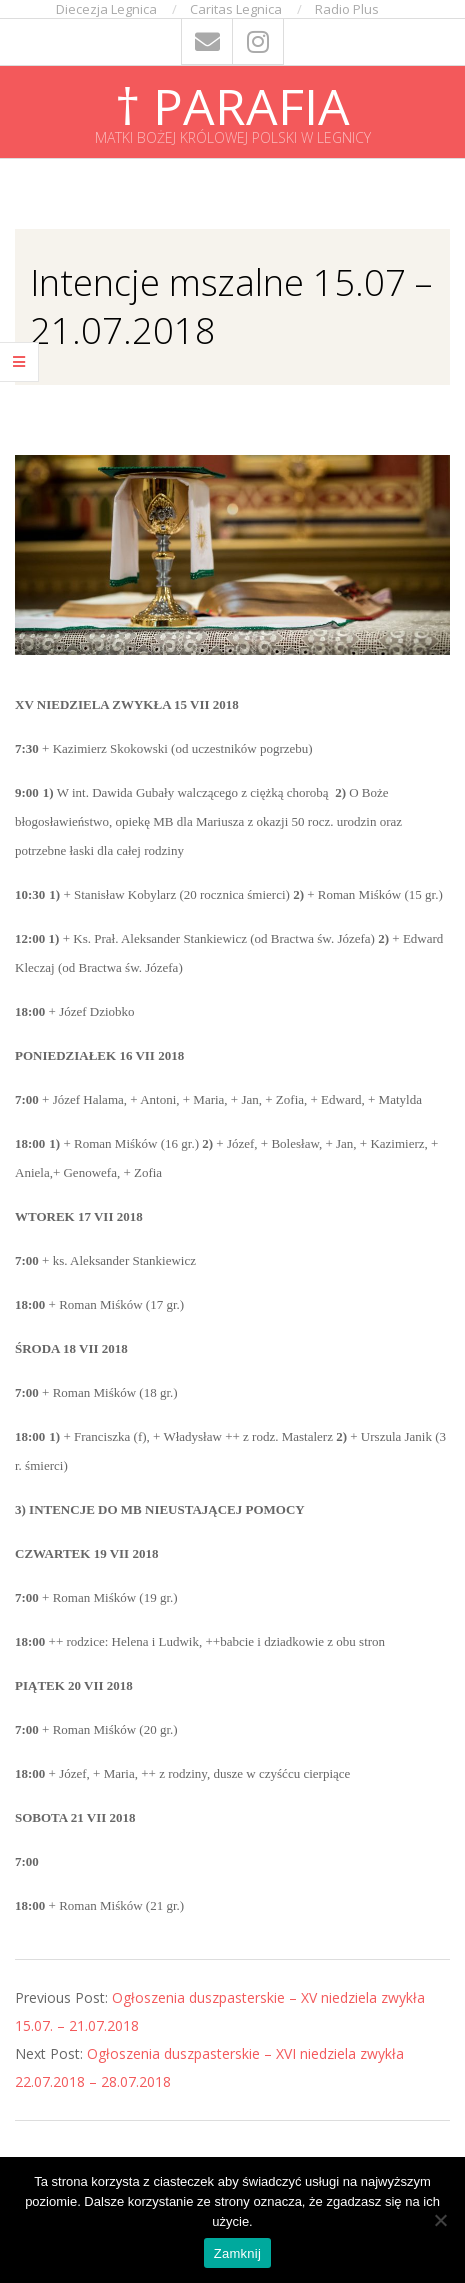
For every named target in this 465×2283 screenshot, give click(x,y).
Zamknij (237, 2253)
